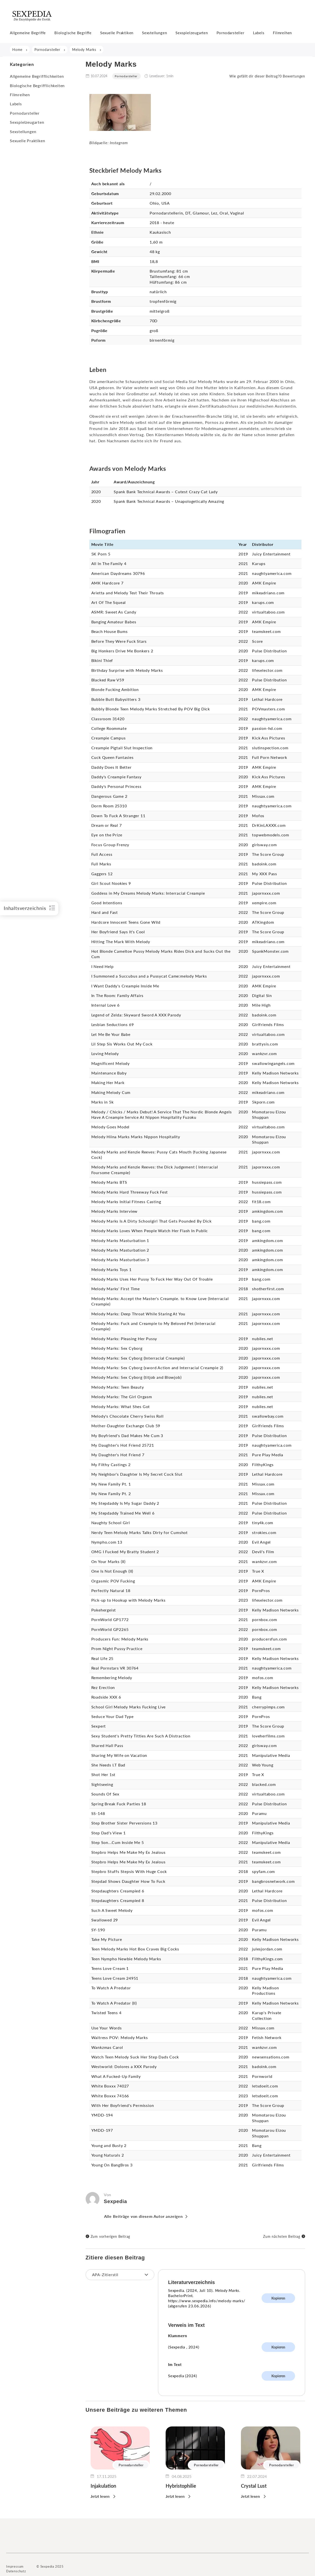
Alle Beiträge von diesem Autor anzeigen (143, 2216)
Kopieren (278, 2298)
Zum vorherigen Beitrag (110, 2236)
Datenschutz (16, 2571)
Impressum (15, 2566)
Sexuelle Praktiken (116, 33)
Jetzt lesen (100, 2496)
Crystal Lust (254, 2486)
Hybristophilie (181, 2486)
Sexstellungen (154, 33)
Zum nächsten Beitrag (281, 2236)
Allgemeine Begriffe (28, 33)
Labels (259, 33)
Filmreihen (282, 33)
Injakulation (103, 2486)
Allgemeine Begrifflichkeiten (37, 76)
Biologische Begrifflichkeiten (37, 85)
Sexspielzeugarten (191, 33)
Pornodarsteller (230, 33)
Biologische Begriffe (73, 33)
